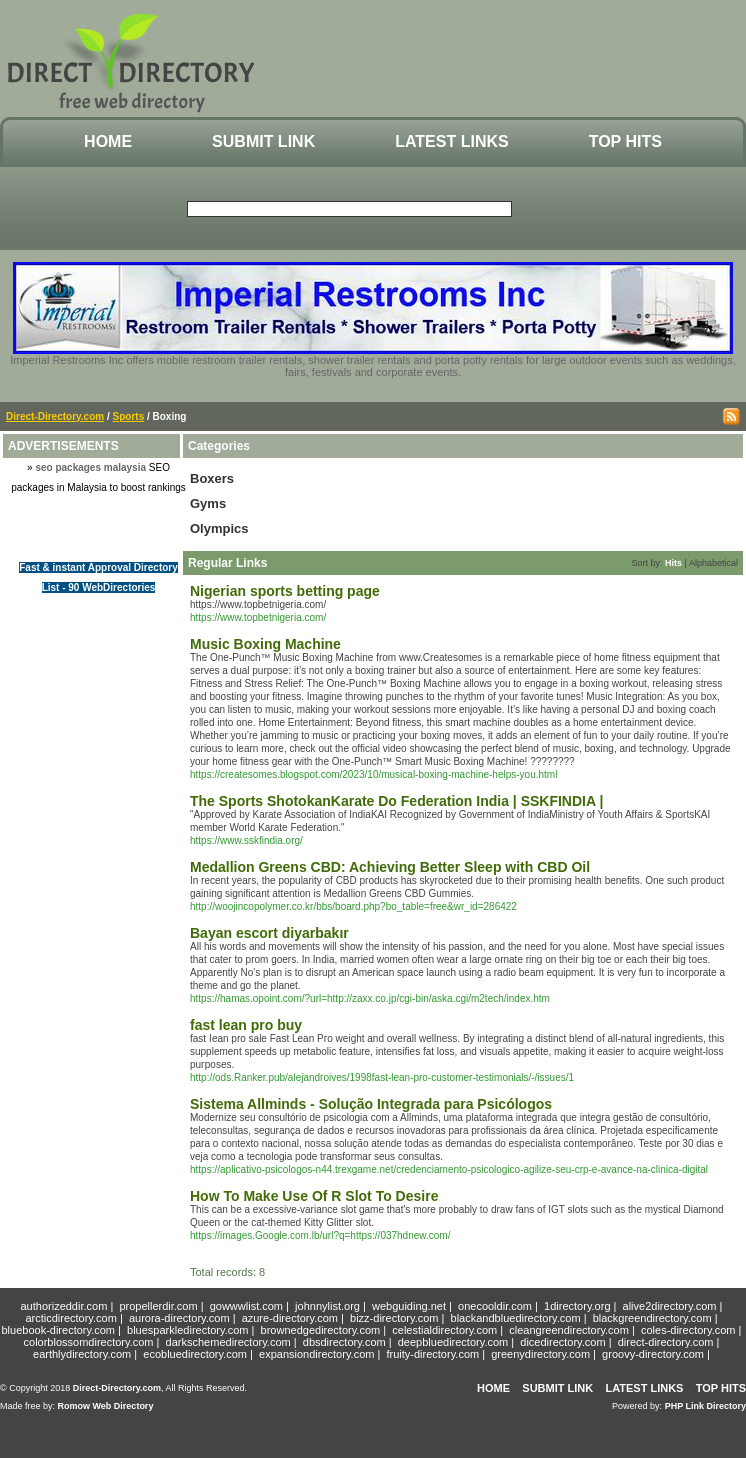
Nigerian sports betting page (285, 591)
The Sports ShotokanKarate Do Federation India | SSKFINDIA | (396, 801)
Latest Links (451, 141)
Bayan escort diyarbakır (269, 933)
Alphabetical (713, 563)
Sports (129, 416)
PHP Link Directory (705, 1406)
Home (108, 141)
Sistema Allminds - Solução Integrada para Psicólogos (371, 1104)
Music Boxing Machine (265, 644)
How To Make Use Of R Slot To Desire (314, 1196)
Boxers (212, 478)
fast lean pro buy (246, 1025)
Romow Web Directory (106, 1406)
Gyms (208, 503)
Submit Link (263, 141)
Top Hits (625, 141)
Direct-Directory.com (55, 416)
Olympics (219, 528)
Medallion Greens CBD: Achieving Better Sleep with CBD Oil (390, 867)
